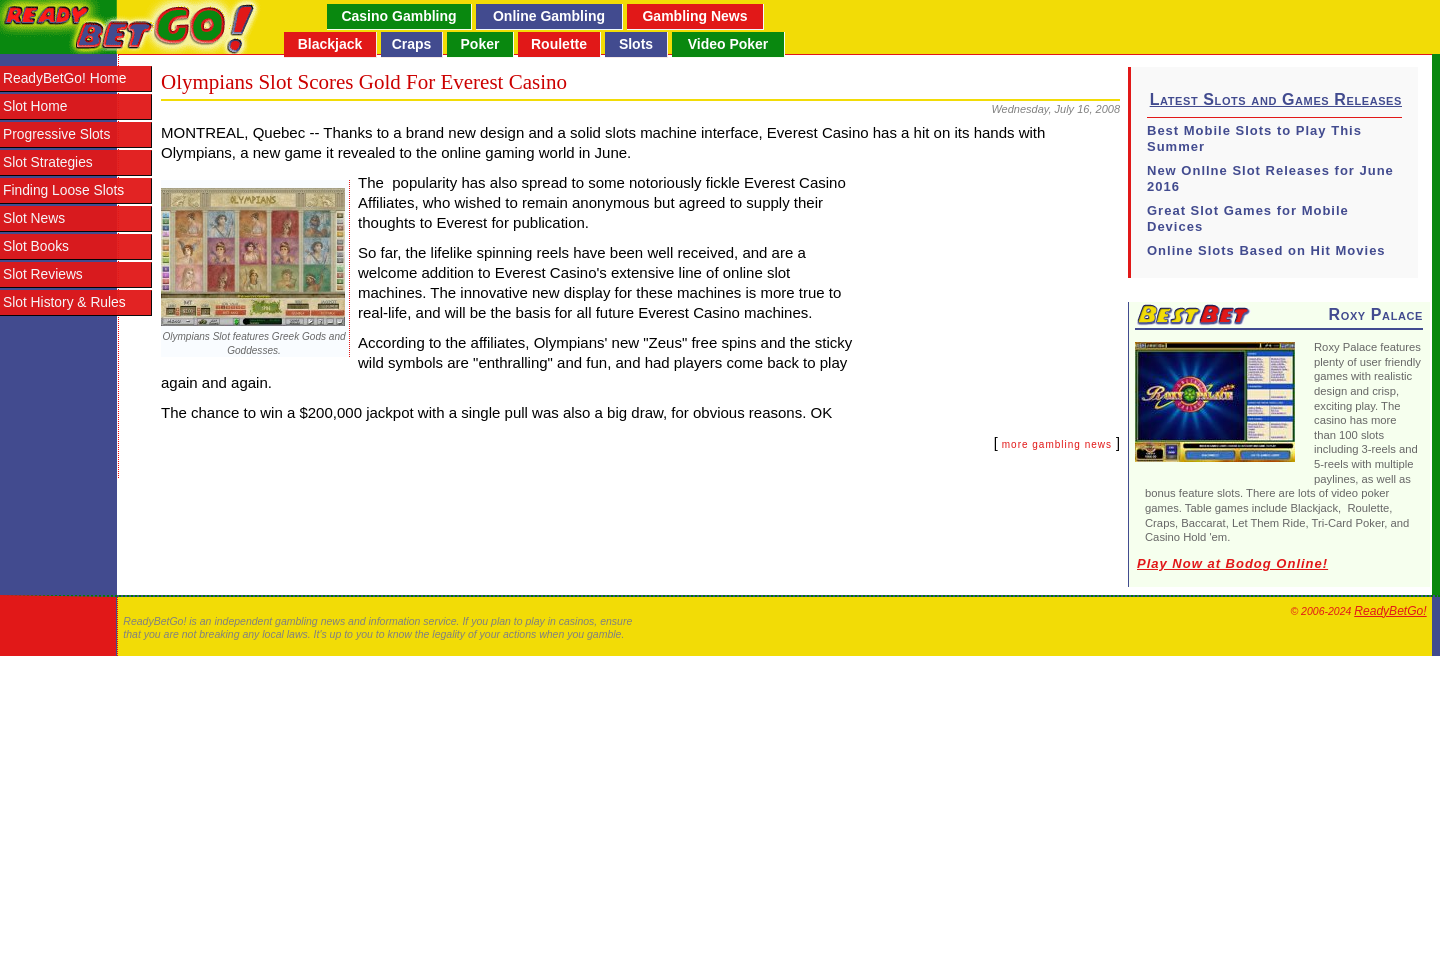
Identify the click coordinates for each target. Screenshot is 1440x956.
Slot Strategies (48, 162)
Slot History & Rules (64, 302)
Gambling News (694, 16)
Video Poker (728, 44)
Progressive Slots (56, 134)
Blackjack (330, 44)
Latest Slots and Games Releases (1276, 99)
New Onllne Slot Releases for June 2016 (1270, 178)
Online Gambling (549, 16)
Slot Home (35, 106)
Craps (412, 44)
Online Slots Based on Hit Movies (1266, 250)
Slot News (34, 218)
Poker (480, 44)
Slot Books (36, 246)
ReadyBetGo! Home (64, 78)
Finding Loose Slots (63, 190)
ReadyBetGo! (1390, 611)
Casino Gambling (398, 16)
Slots (636, 44)
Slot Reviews (43, 274)
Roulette (559, 44)
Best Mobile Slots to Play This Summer (1254, 138)
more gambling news (1057, 444)
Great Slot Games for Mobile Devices (1248, 218)
